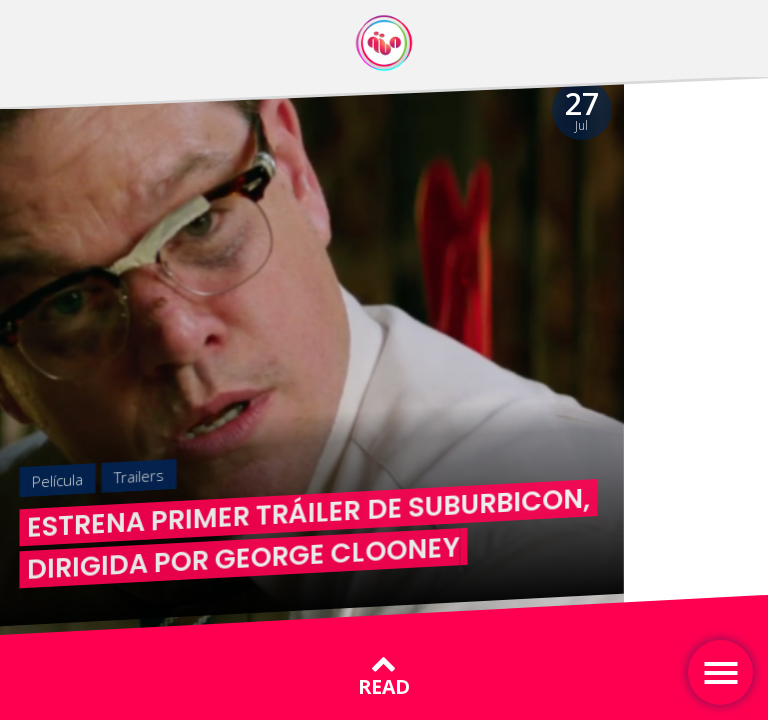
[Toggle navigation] (720, 672)
